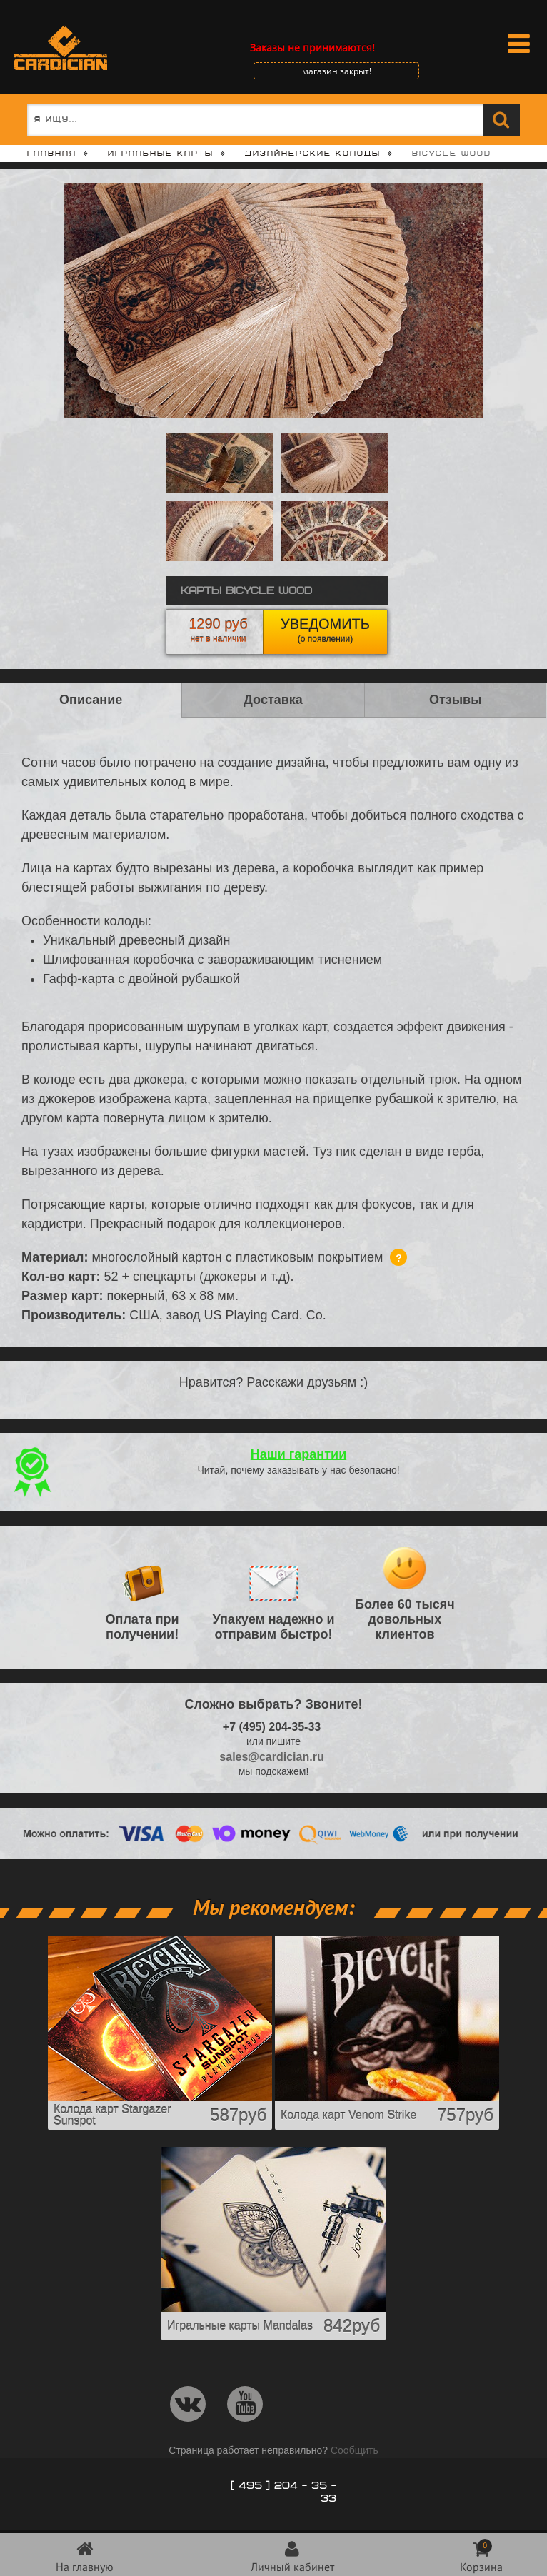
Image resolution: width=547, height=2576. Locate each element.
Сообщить (354, 2450)
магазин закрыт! (336, 71)
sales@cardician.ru (271, 1757)
